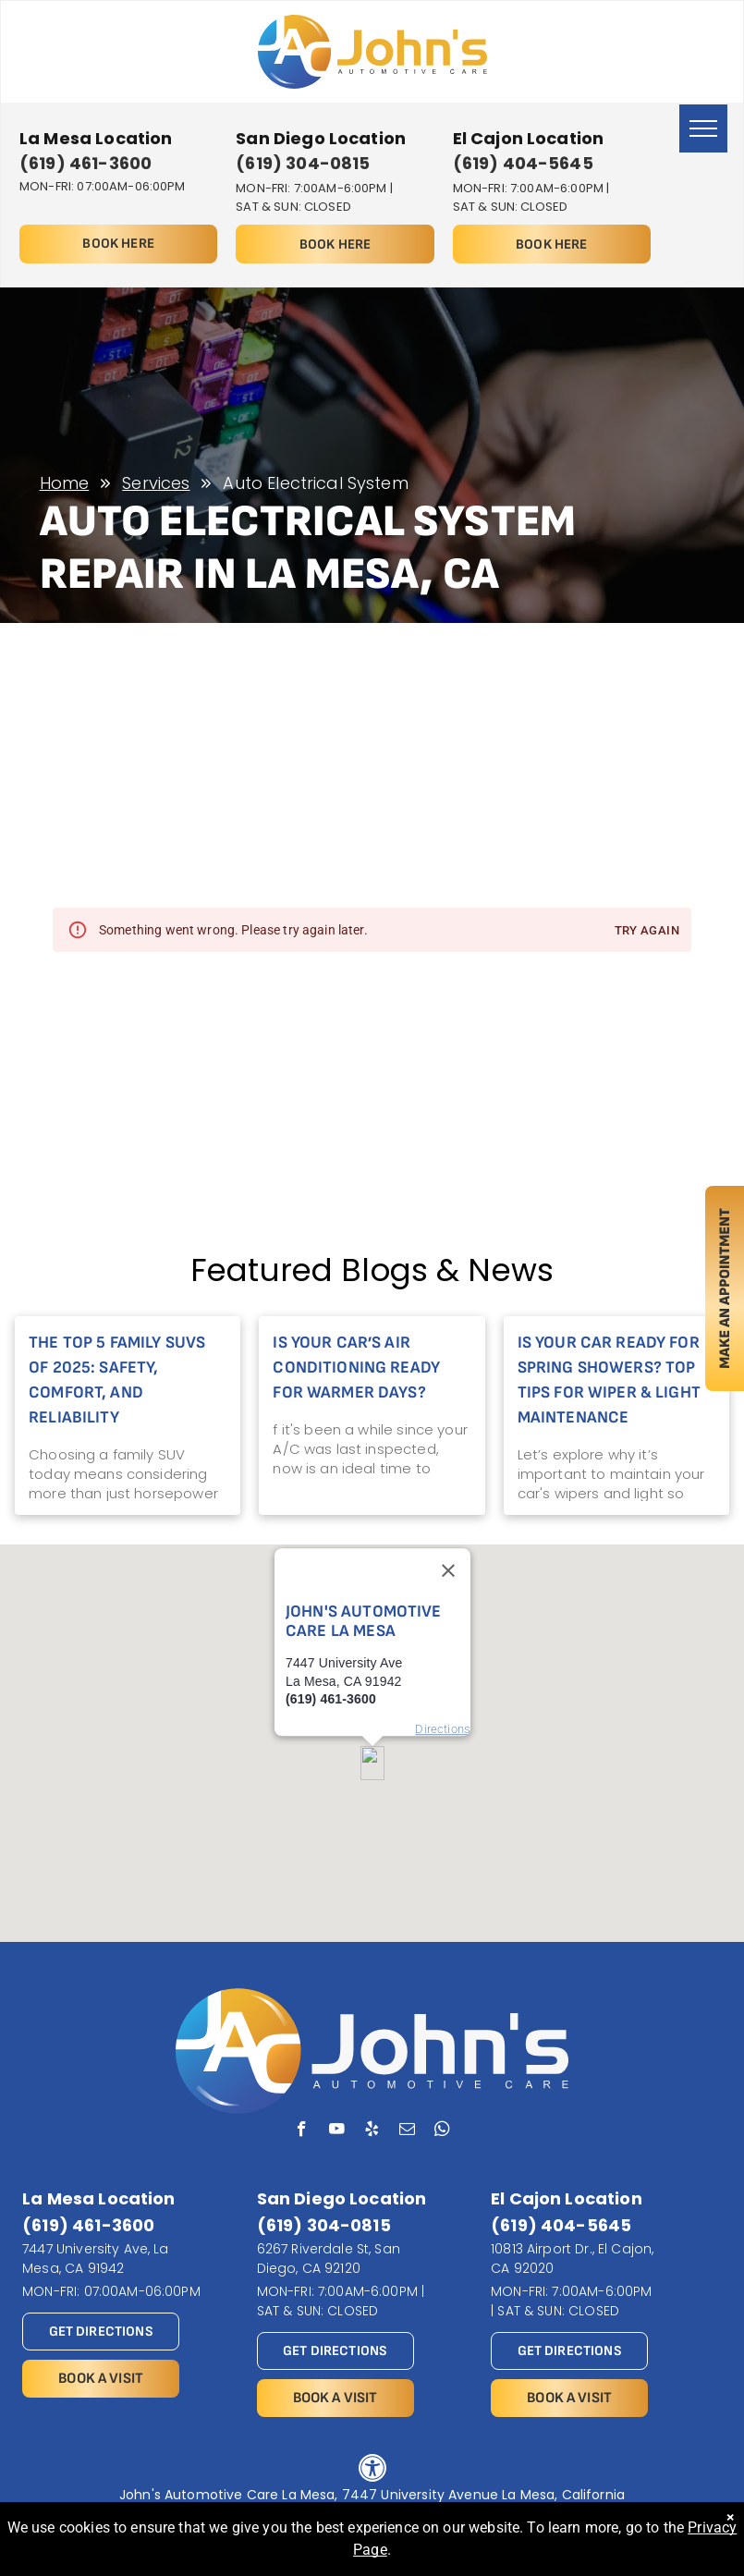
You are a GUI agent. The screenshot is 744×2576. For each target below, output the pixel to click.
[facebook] (302, 2131)
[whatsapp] (442, 2131)
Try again (647, 931)
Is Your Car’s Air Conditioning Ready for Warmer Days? (356, 1367)
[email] (407, 2131)
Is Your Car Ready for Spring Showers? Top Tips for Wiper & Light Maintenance (609, 1380)
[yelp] (372, 2131)
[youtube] (337, 2131)
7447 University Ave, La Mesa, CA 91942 (95, 2258)
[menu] (703, 128)
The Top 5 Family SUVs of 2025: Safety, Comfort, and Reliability (117, 1380)
